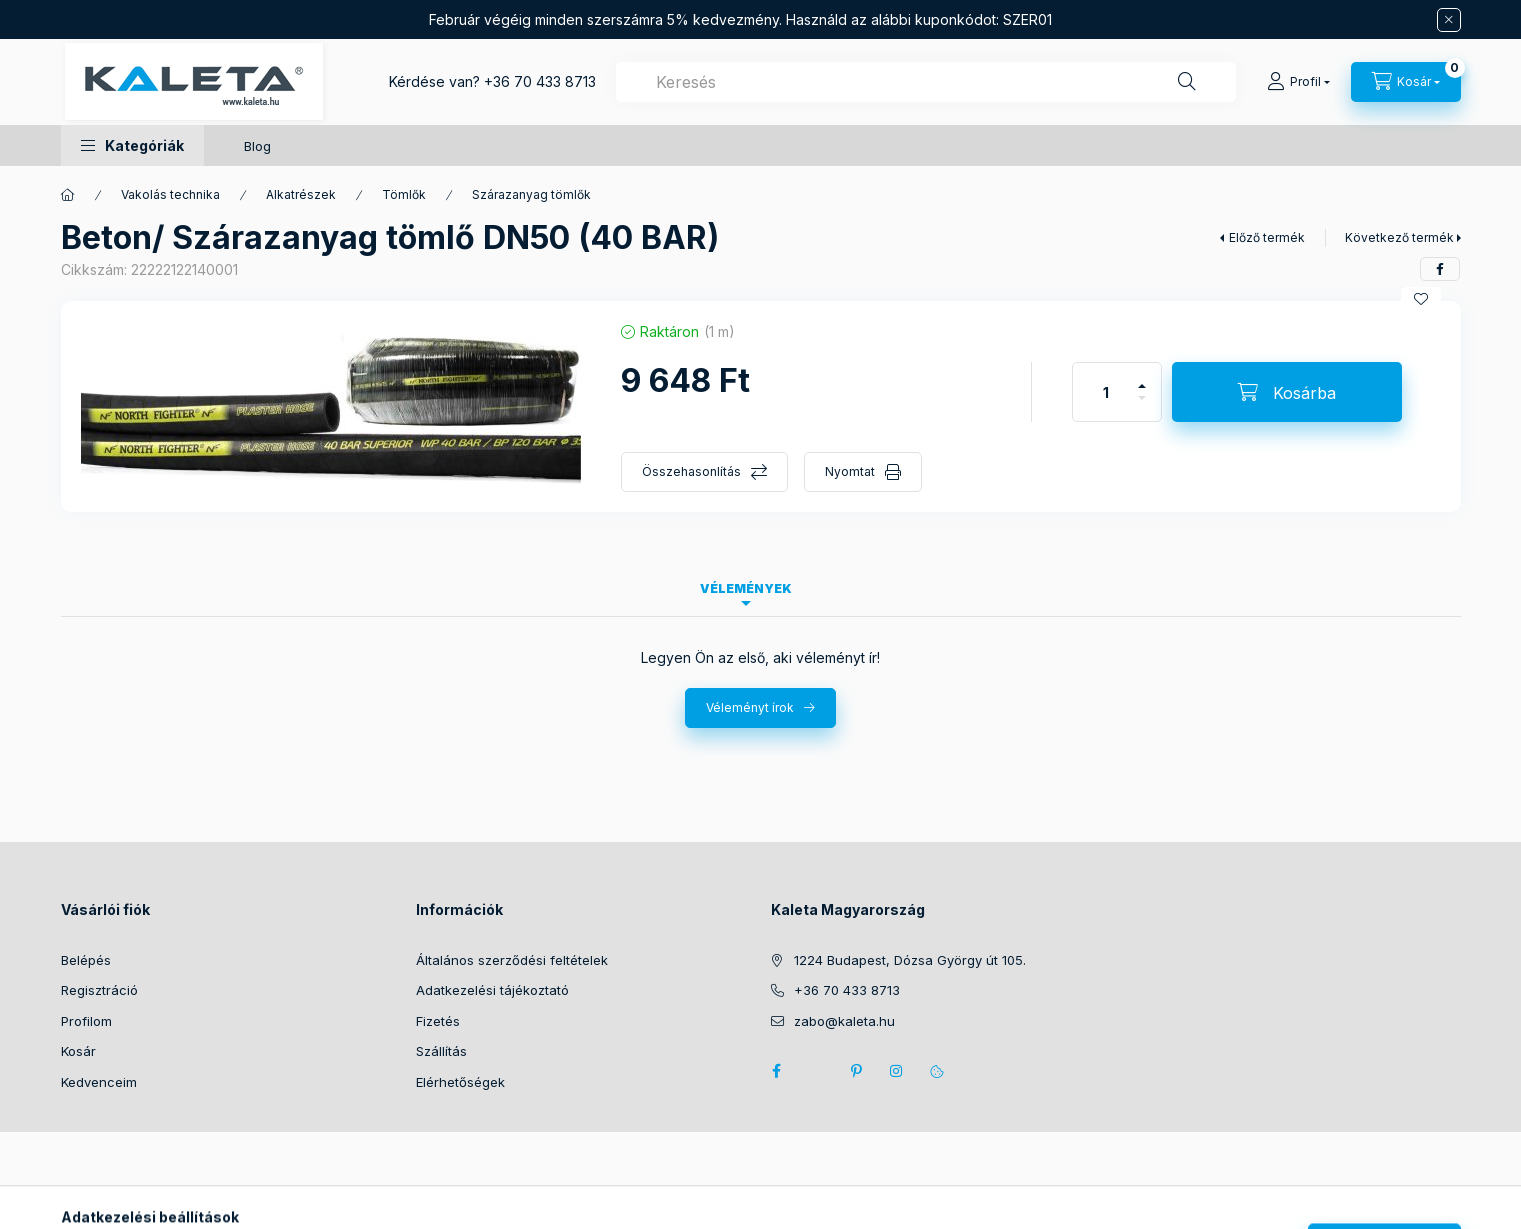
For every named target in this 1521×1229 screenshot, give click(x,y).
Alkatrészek (301, 194)
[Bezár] (1449, 20)
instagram (897, 1071)
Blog (257, 146)
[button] (132, 145)
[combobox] (926, 82)
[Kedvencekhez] (1421, 299)
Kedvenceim (99, 1082)
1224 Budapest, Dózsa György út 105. (910, 960)
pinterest (857, 1071)
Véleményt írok (750, 707)
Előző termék (1267, 237)
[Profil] (1298, 82)
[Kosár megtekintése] (1406, 82)
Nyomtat (850, 471)
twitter (817, 1071)
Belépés (86, 960)
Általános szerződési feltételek (512, 960)
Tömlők (404, 194)
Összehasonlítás (691, 471)
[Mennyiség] (1106, 392)
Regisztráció (99, 990)
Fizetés (438, 1021)
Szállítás (441, 1051)
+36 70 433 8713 (540, 81)
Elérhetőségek (460, 1082)
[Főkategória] (68, 195)
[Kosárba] (1287, 392)
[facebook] (1440, 269)
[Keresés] (1187, 82)
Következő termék (1399, 237)
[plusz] (1142, 377)
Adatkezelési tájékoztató (492, 990)
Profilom (86, 1021)
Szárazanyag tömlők (531, 194)
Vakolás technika (170, 194)
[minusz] (1142, 406)
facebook (777, 1071)
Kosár (78, 1051)
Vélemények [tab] (746, 588)
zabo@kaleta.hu (844, 1021)
